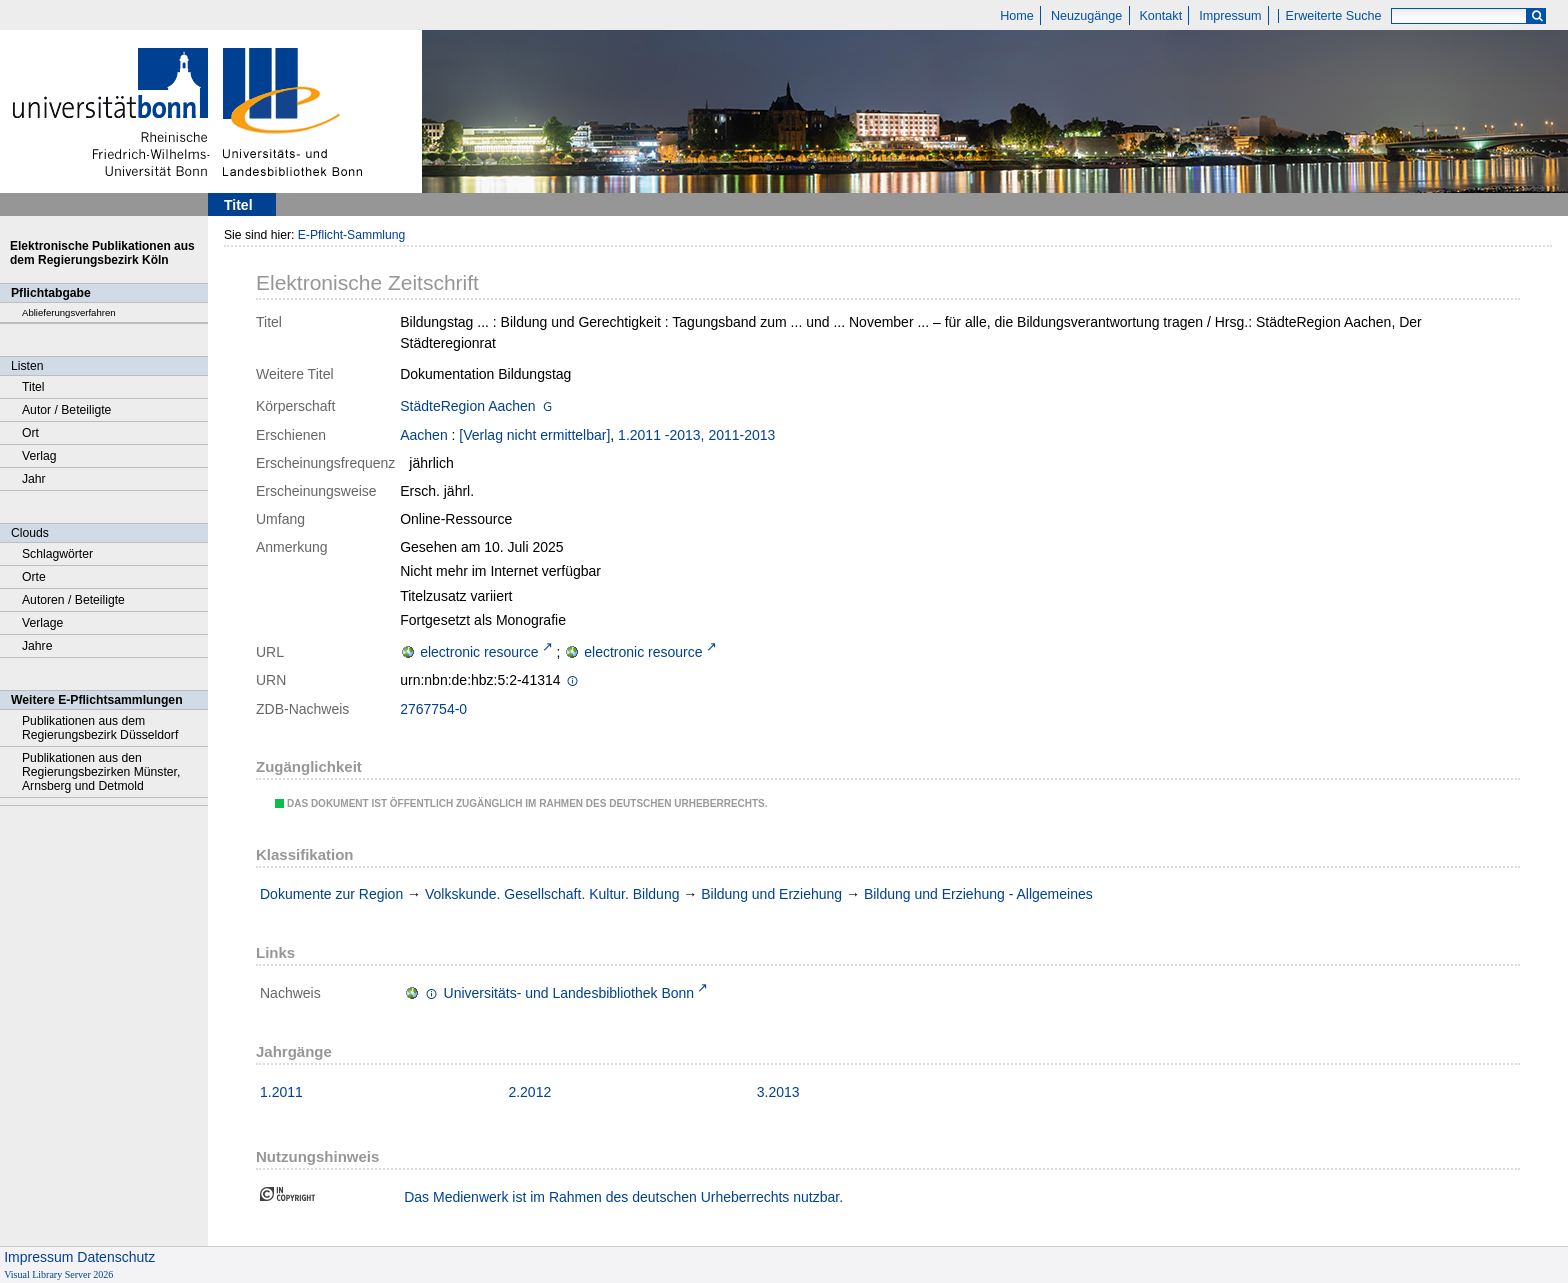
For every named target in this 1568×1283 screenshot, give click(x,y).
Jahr (34, 479)
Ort (30, 433)
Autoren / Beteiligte (73, 600)
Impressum (1230, 16)
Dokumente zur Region (331, 894)
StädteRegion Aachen (467, 406)
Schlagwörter (57, 554)
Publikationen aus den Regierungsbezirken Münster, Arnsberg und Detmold (101, 772)
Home (1017, 16)
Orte (34, 577)
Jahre (37, 646)
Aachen (423, 435)
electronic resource (479, 652)
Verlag (39, 456)
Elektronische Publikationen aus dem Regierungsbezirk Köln (102, 253)
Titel (33, 387)
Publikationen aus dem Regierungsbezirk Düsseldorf (100, 728)
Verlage (42, 623)
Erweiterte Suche (1334, 16)
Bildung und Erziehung (771, 894)
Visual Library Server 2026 (58, 1274)
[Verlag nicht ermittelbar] (534, 435)
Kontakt (1160, 16)
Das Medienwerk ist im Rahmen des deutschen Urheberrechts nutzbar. (623, 1197)
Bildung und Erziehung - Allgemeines (978, 894)
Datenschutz (116, 1257)
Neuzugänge (1086, 16)
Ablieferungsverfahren (69, 312)
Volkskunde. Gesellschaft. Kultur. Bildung (552, 894)
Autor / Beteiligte (66, 410)
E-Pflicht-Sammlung (352, 235)
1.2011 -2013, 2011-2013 (696, 435)
